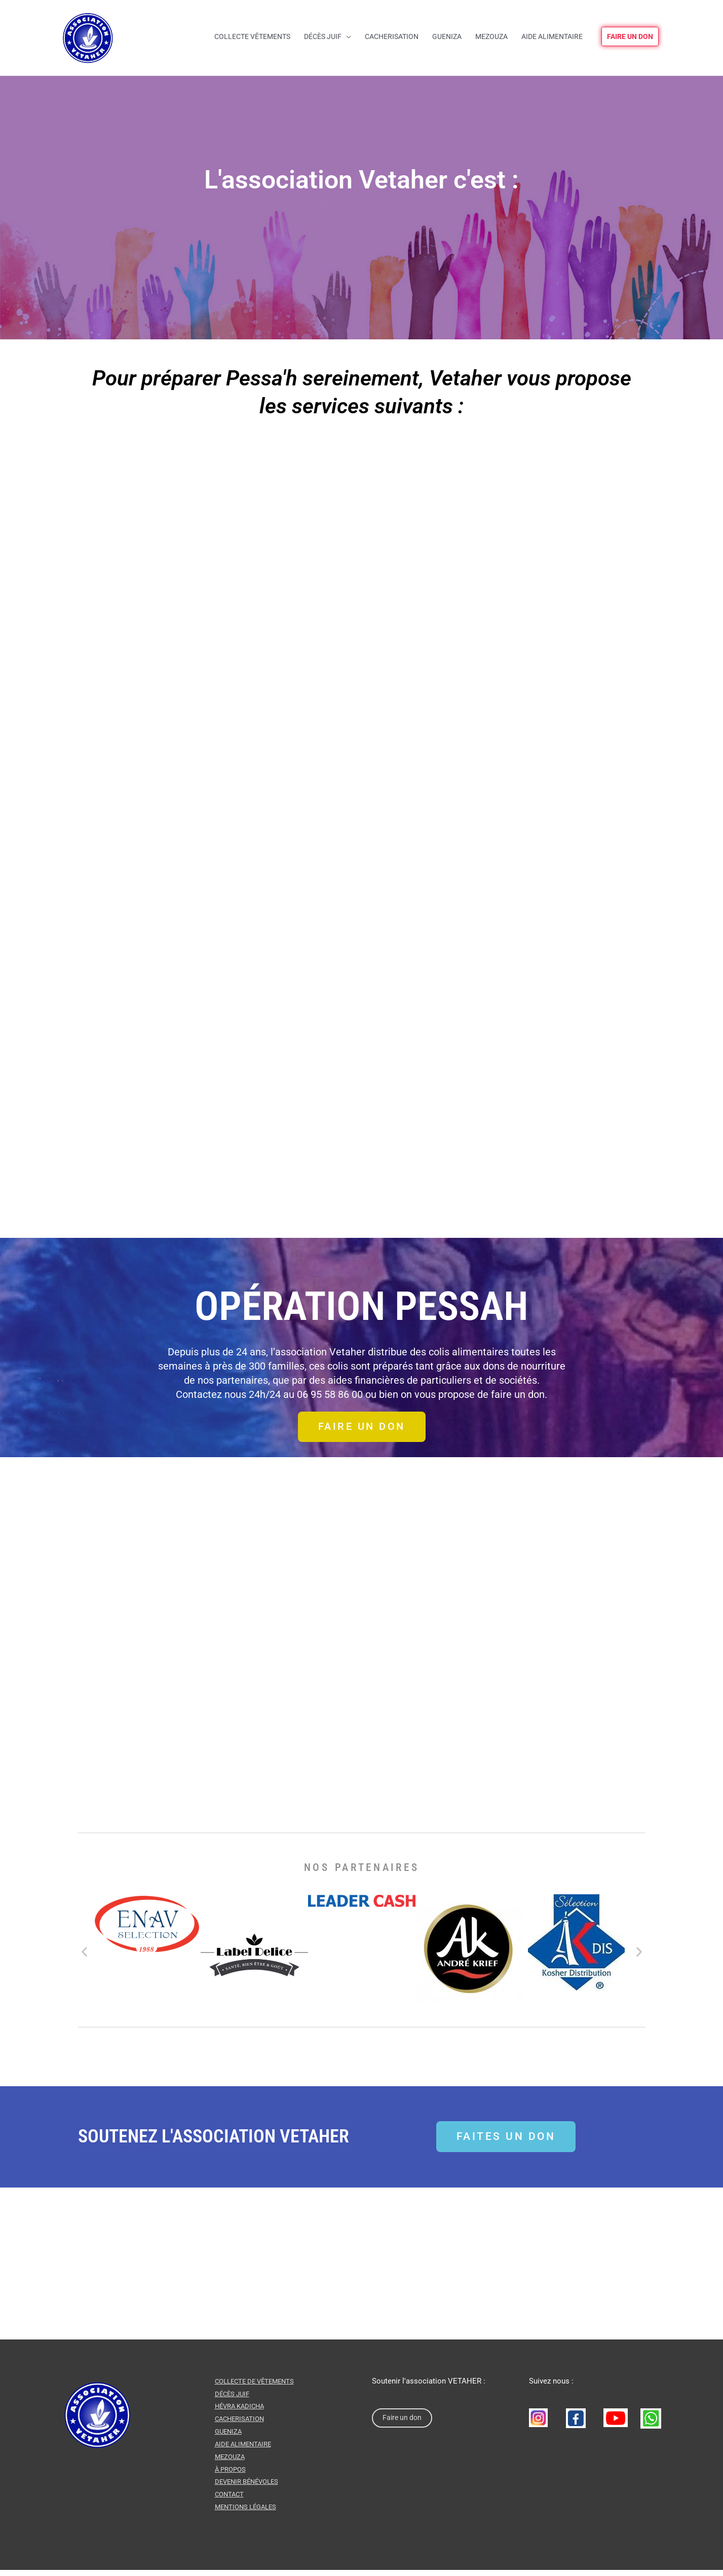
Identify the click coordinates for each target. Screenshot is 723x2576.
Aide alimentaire (552, 36)
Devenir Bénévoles (250, 2488)
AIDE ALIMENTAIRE (245, 2450)
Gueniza (447, 36)
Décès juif (322, 36)
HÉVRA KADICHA (242, 2413)
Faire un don (403, 2425)
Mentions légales (248, 2513)
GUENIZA (229, 2438)
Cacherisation (391, 36)
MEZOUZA (231, 2463)
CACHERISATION (242, 2425)
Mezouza (491, 36)
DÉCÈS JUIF (233, 2400)
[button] (84, 1958)
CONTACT (230, 2500)
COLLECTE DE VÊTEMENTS (258, 2388)
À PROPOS (232, 2475)
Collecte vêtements (252, 36)
